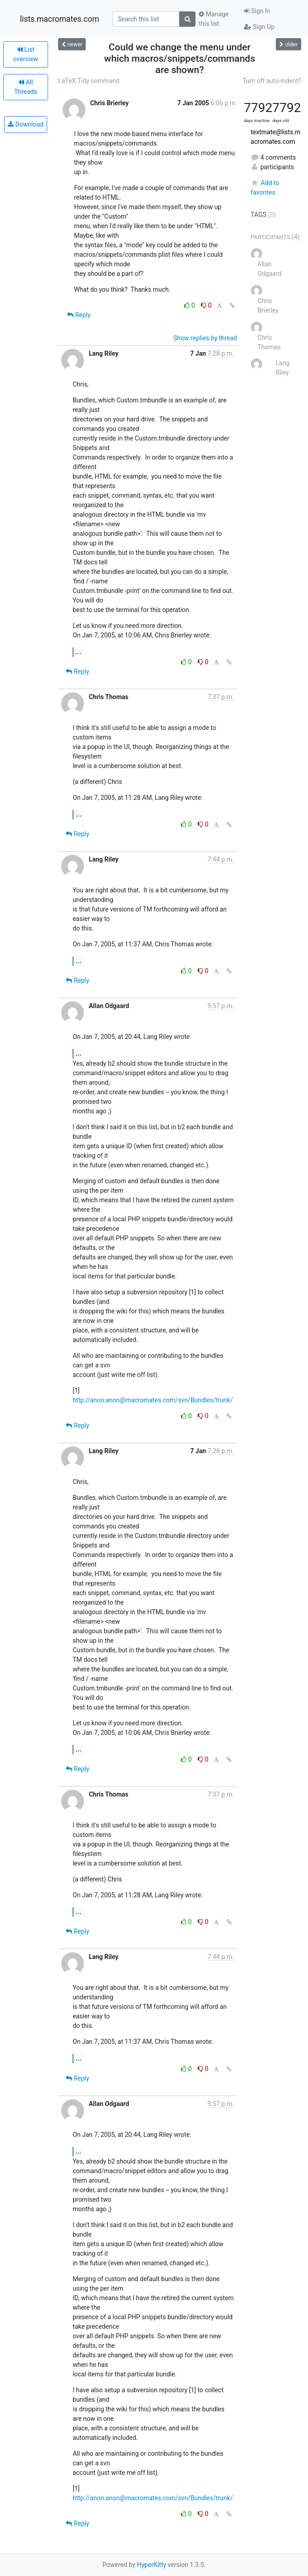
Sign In (257, 11)
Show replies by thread (205, 338)
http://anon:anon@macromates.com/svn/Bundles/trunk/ (153, 1400)
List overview (25, 54)
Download (26, 124)
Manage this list (214, 18)
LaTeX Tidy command (88, 80)
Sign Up (259, 26)
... (78, 651)
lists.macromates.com (59, 19)
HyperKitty (151, 2564)
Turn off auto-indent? (271, 80)
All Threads (25, 86)
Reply (78, 314)
